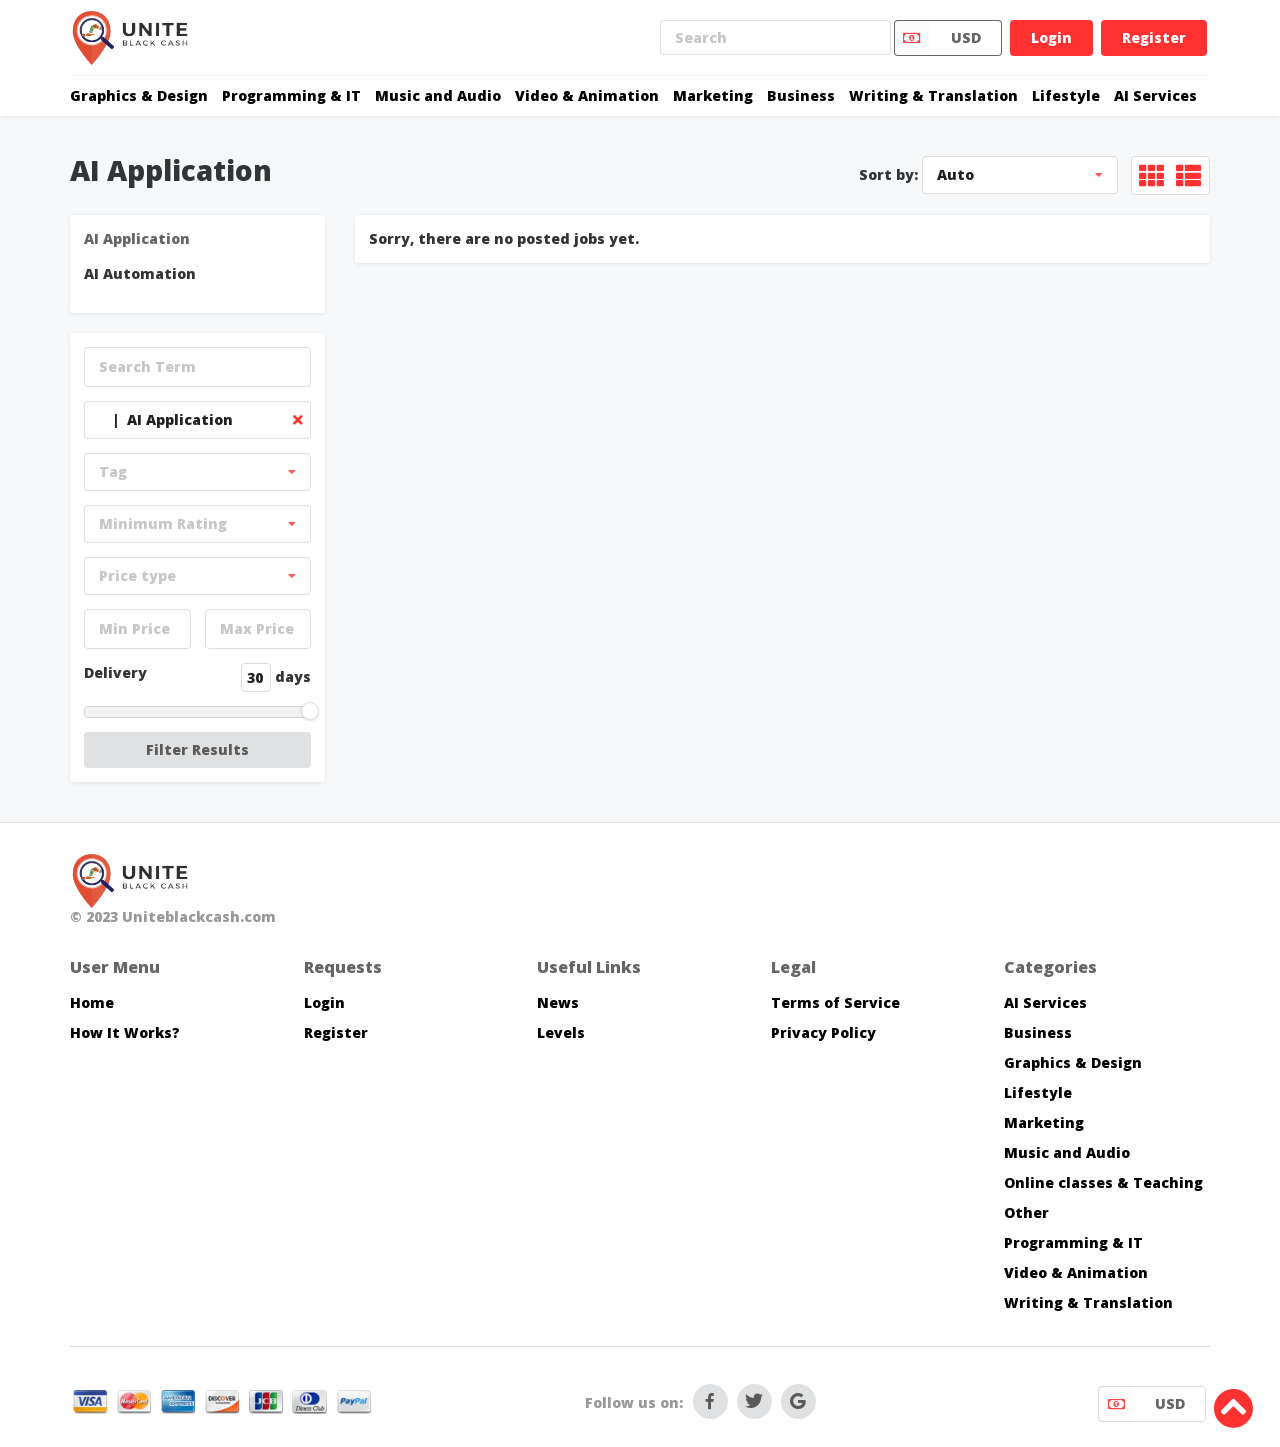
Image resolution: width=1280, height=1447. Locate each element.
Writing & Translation (933, 95)
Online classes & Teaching (1103, 1182)
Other (1026, 1212)
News (558, 1002)
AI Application (137, 238)
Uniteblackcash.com (199, 916)
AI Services (1155, 95)
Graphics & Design (139, 95)
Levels (561, 1032)
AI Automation (140, 273)
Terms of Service (835, 1002)
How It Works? (125, 1032)
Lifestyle (1066, 95)
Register (1154, 37)
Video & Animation (587, 95)
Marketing (713, 95)
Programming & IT (291, 95)
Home (92, 1002)
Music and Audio (438, 95)
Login (1051, 37)
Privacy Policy (823, 1032)
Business (801, 95)
